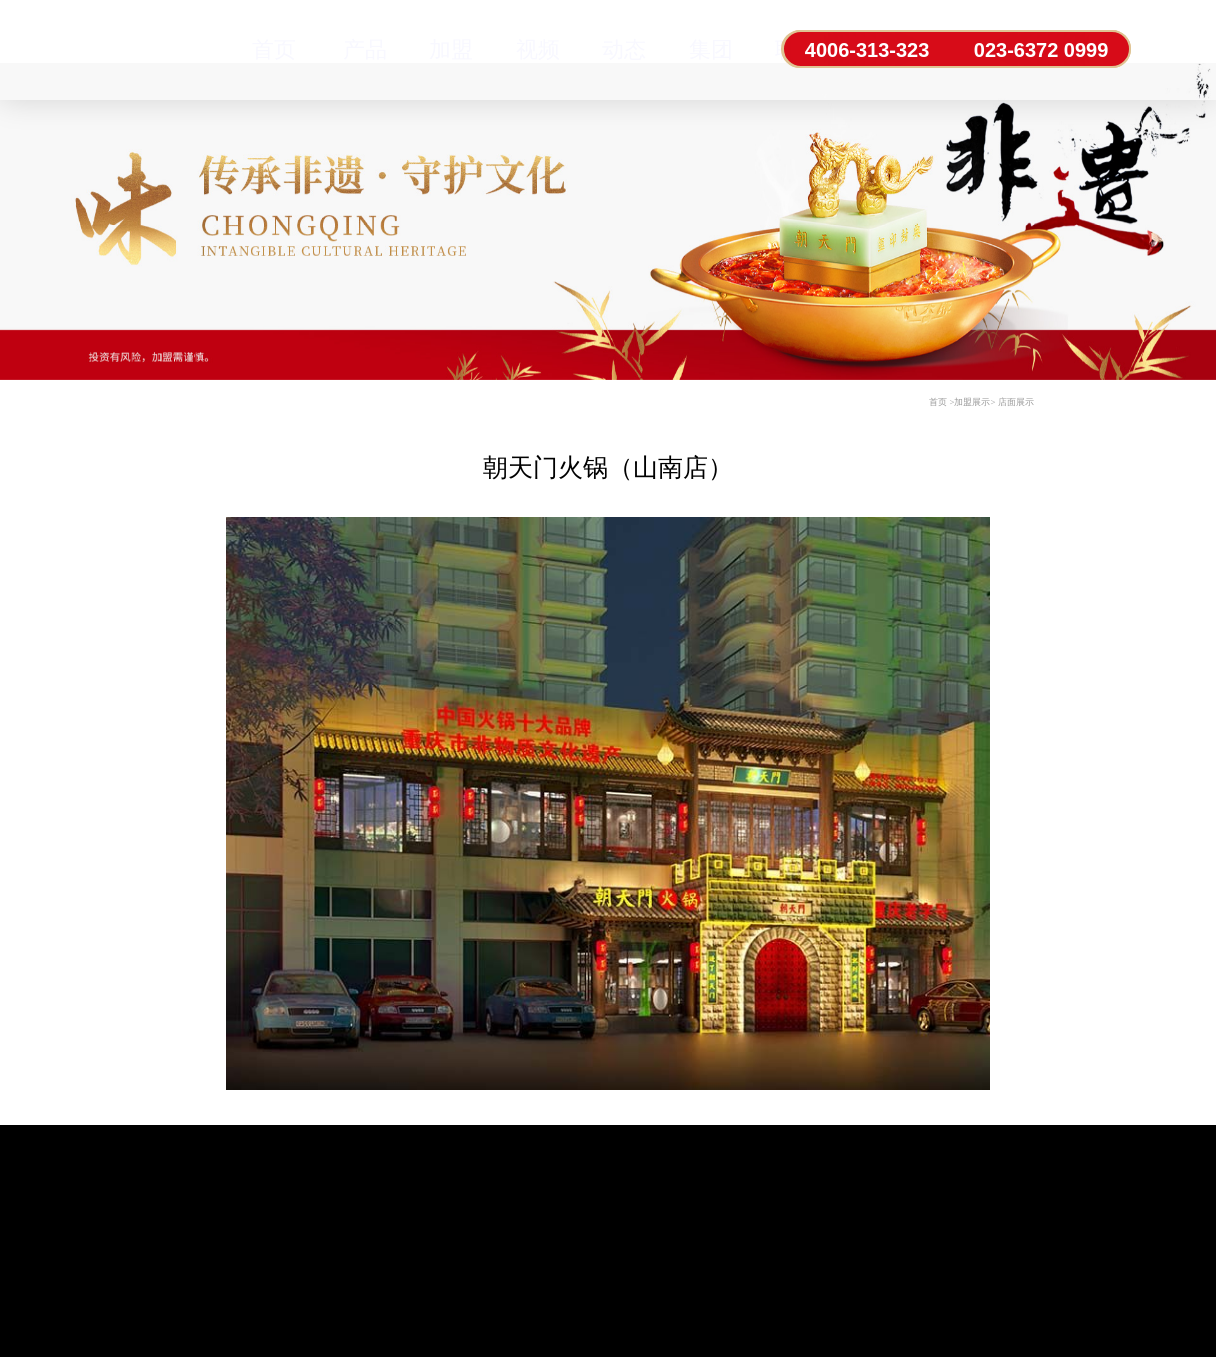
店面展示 (1016, 402)
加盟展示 (972, 402)
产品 (365, 49)
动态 (624, 49)
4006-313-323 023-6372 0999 (956, 50)
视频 (538, 49)
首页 (274, 49)
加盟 (451, 49)
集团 (711, 49)
